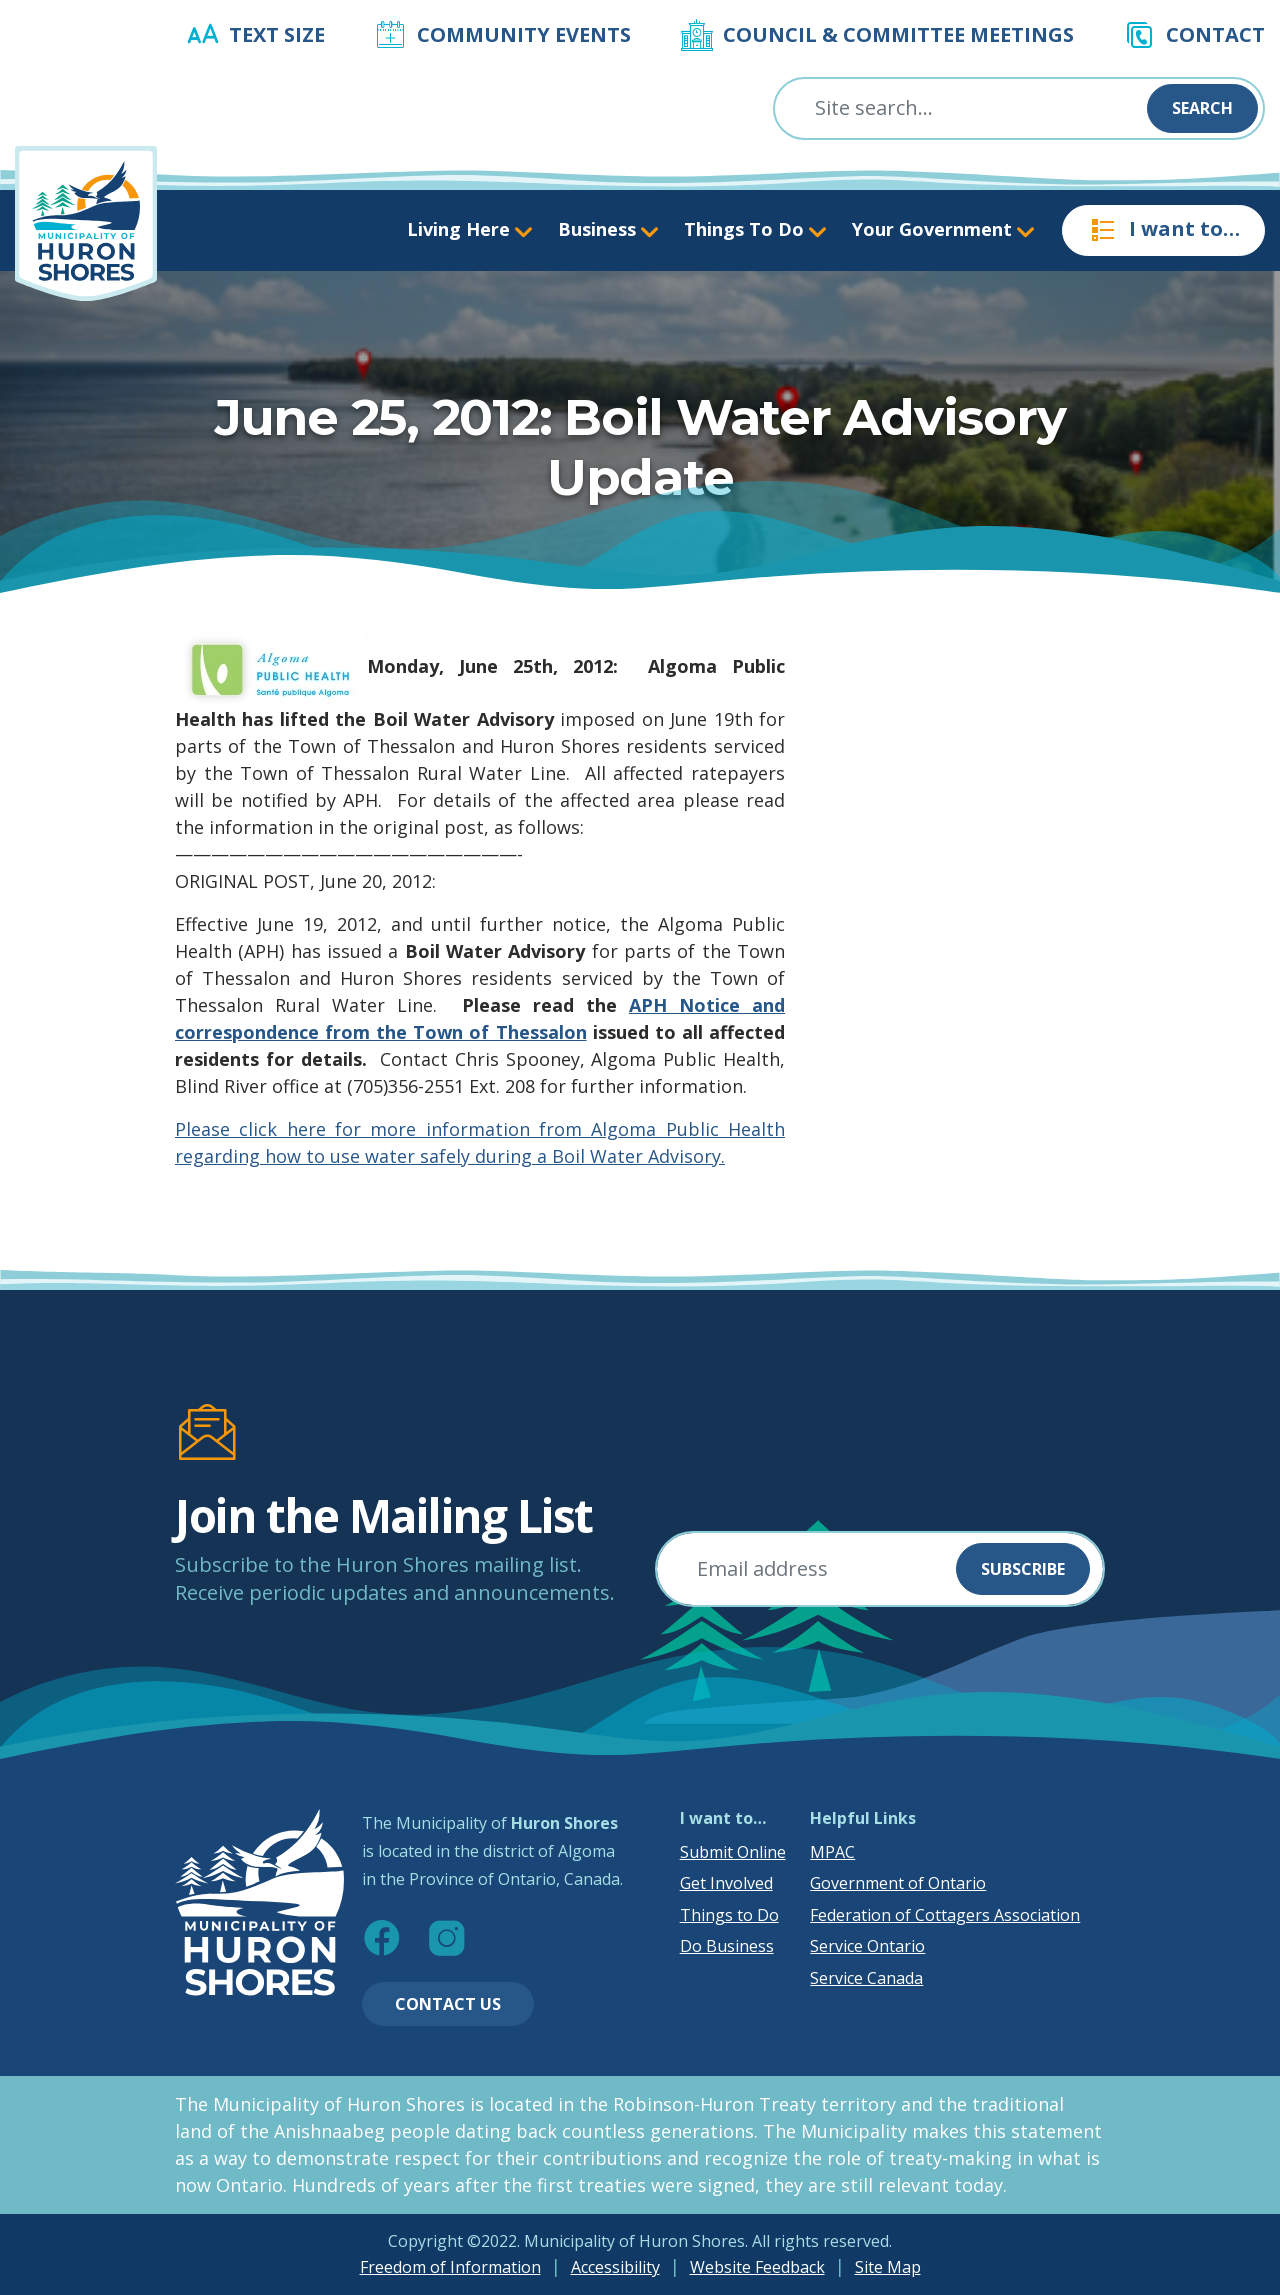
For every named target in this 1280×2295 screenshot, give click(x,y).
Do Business (727, 1946)
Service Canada (866, 1978)
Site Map (888, 2267)
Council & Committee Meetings (898, 34)
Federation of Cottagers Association (945, 1915)
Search (1202, 108)
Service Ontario (867, 1946)
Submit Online (733, 1852)
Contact (1215, 34)
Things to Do (729, 1915)
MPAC (832, 1852)
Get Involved (726, 1883)
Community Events (524, 34)
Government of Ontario (898, 1883)
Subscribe (1023, 1569)
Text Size (277, 34)
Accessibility (615, 2267)
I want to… (1163, 230)
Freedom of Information (450, 2267)
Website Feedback (757, 2267)
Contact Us (448, 2004)
